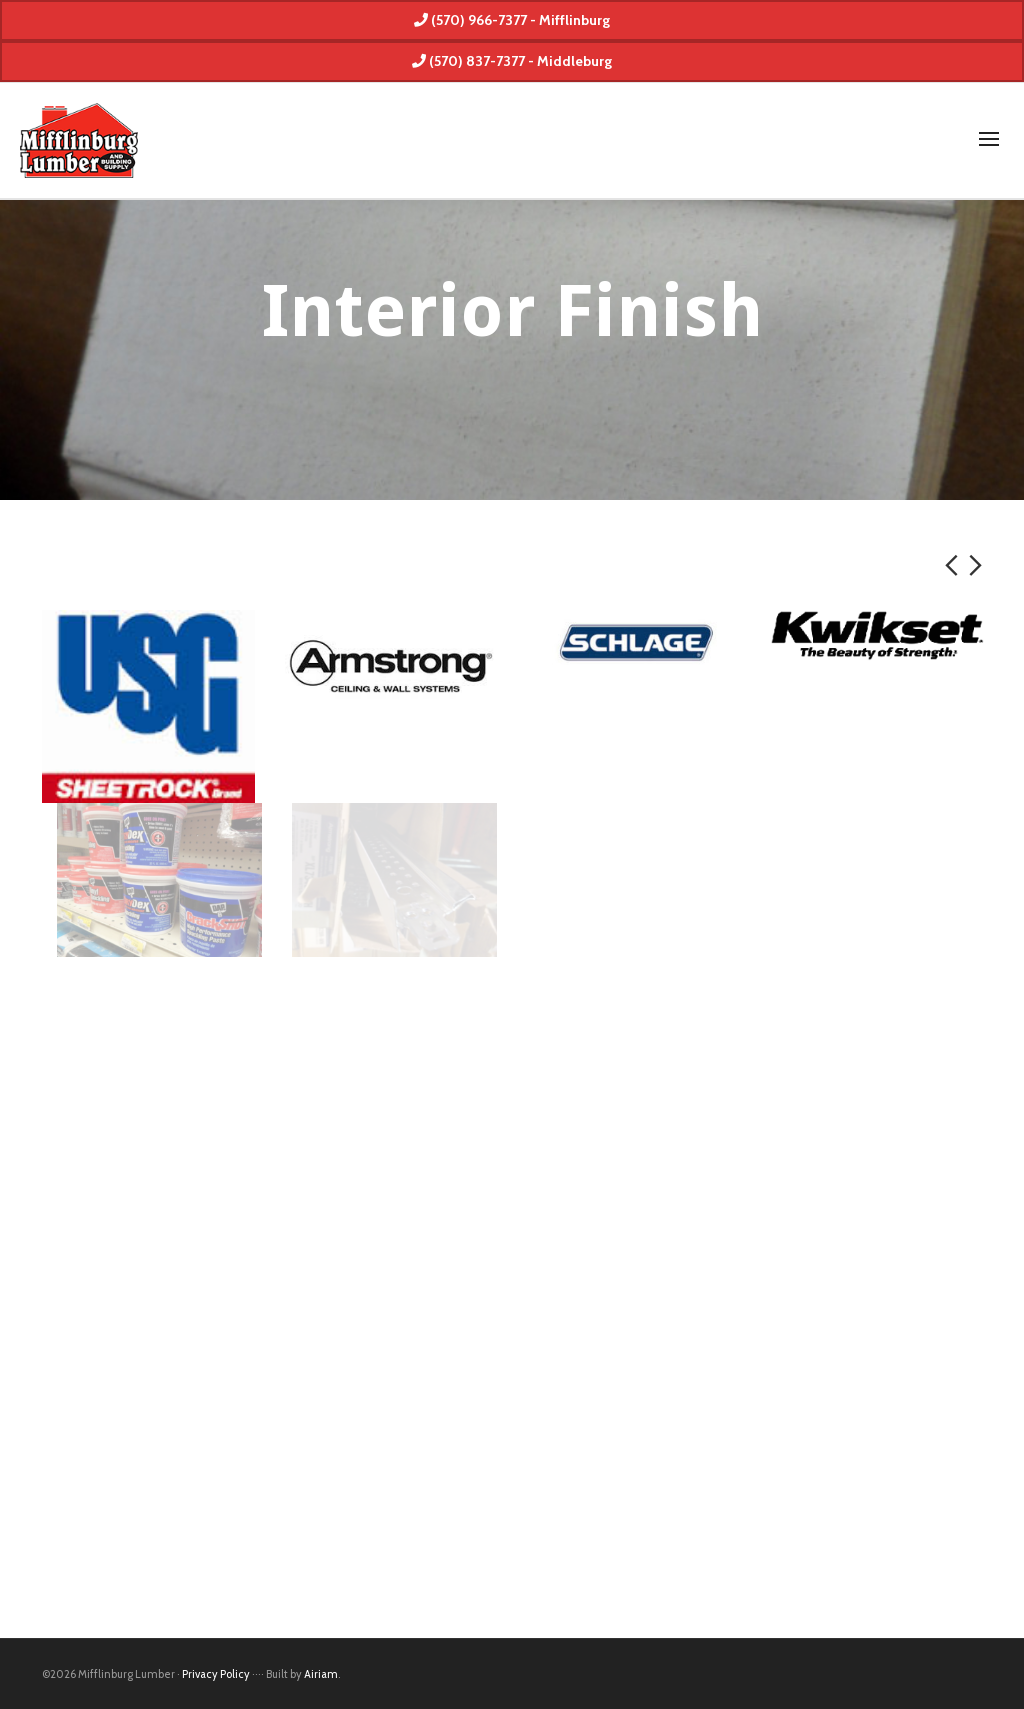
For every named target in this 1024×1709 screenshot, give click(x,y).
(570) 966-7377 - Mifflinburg (512, 20)
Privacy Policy (216, 1674)
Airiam (321, 1674)
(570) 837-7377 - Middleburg (512, 61)
